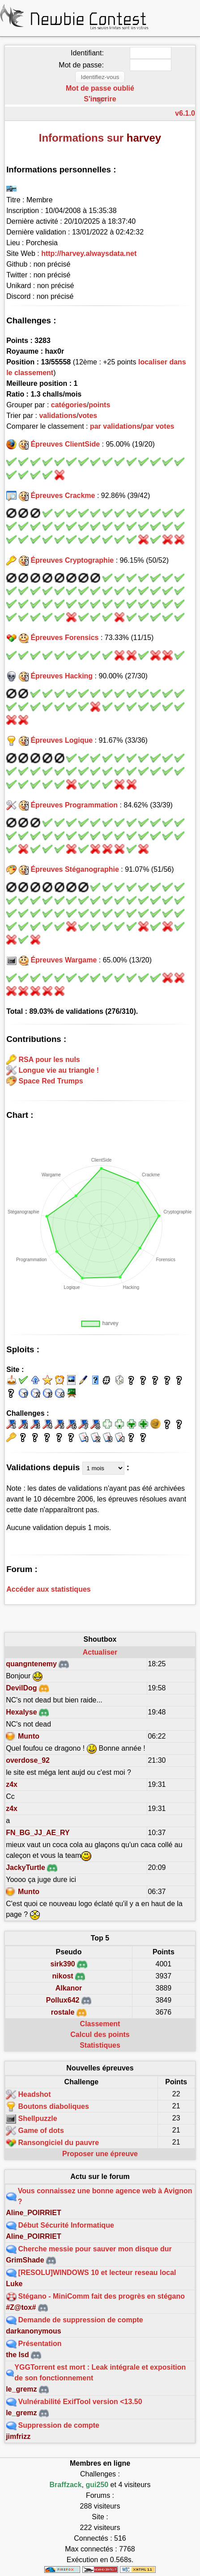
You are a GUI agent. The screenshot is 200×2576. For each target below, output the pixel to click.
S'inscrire (100, 99)
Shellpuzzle (37, 2118)
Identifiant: (87, 53)
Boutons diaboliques (53, 2106)
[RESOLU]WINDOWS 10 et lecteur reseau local (97, 2272)
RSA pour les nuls (49, 1059)
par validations (115, 426)
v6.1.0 (185, 113)
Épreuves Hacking (61, 676)
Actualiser (100, 1652)
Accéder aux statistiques (48, 1589)
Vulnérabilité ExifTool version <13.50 (80, 2401)
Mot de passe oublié (100, 88)
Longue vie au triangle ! (59, 1070)
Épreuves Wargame (63, 960)
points (99, 405)
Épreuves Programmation (74, 805)
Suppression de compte (58, 2425)
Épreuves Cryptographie (72, 560)
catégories (69, 405)
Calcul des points (99, 2034)
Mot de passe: (81, 65)
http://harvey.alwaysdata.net (88, 253)
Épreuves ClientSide (65, 444)
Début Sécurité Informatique (66, 2225)
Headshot (34, 2094)
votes (87, 415)
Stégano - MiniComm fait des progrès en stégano (101, 2296)
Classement (100, 2024)
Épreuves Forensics (64, 637)
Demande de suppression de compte (80, 2320)
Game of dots (41, 2130)
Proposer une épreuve (100, 2154)
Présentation (40, 2343)
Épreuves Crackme (62, 495)
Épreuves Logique (61, 740)
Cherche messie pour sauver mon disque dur (95, 2249)
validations (58, 415)
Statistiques (100, 2045)
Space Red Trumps (51, 1080)
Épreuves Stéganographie (74, 869)
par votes (158, 426)
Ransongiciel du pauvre (58, 2142)
